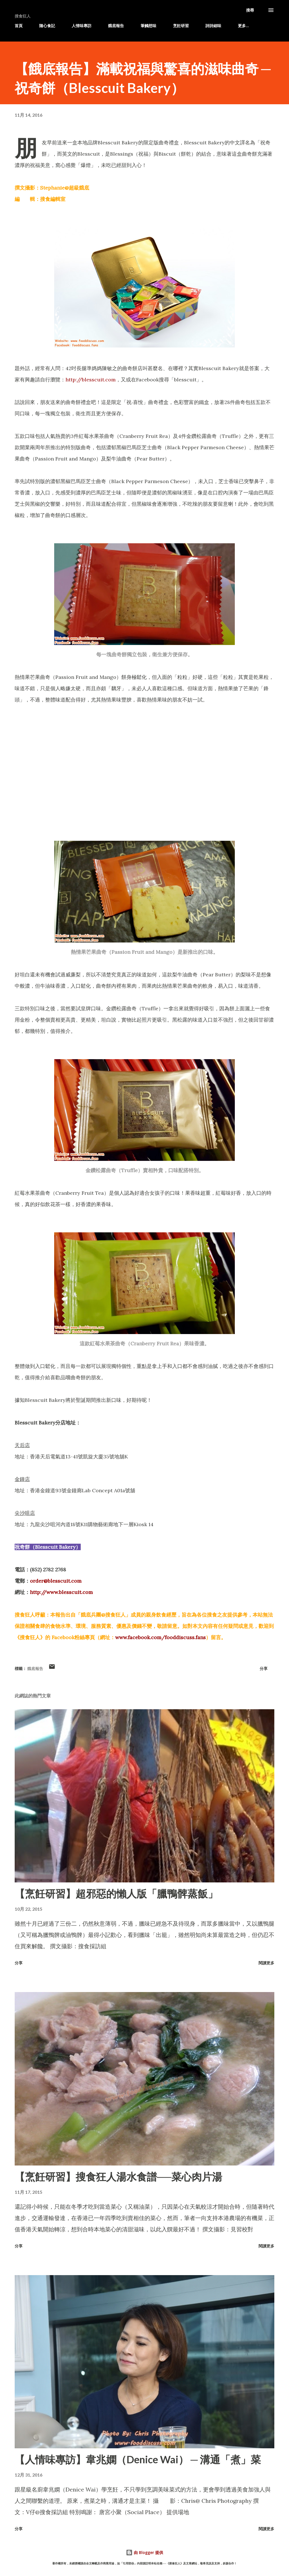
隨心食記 (47, 25)
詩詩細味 (213, 25)
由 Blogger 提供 (144, 2552)
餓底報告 (116, 25)
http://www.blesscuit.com (61, 1592)
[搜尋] (250, 10)
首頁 (19, 25)
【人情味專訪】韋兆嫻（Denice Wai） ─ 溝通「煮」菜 (138, 2459)
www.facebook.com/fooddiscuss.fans (160, 1637)
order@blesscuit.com (56, 1581)
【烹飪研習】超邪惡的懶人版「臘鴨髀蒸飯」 (116, 1893)
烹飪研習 (181, 25)
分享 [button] (264, 1668)
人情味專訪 (81, 25)
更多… (243, 25)
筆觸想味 (148, 25)
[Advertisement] (144, 756)
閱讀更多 (266, 1962)
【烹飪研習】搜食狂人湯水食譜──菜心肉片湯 (118, 2176)
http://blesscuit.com (90, 379)
